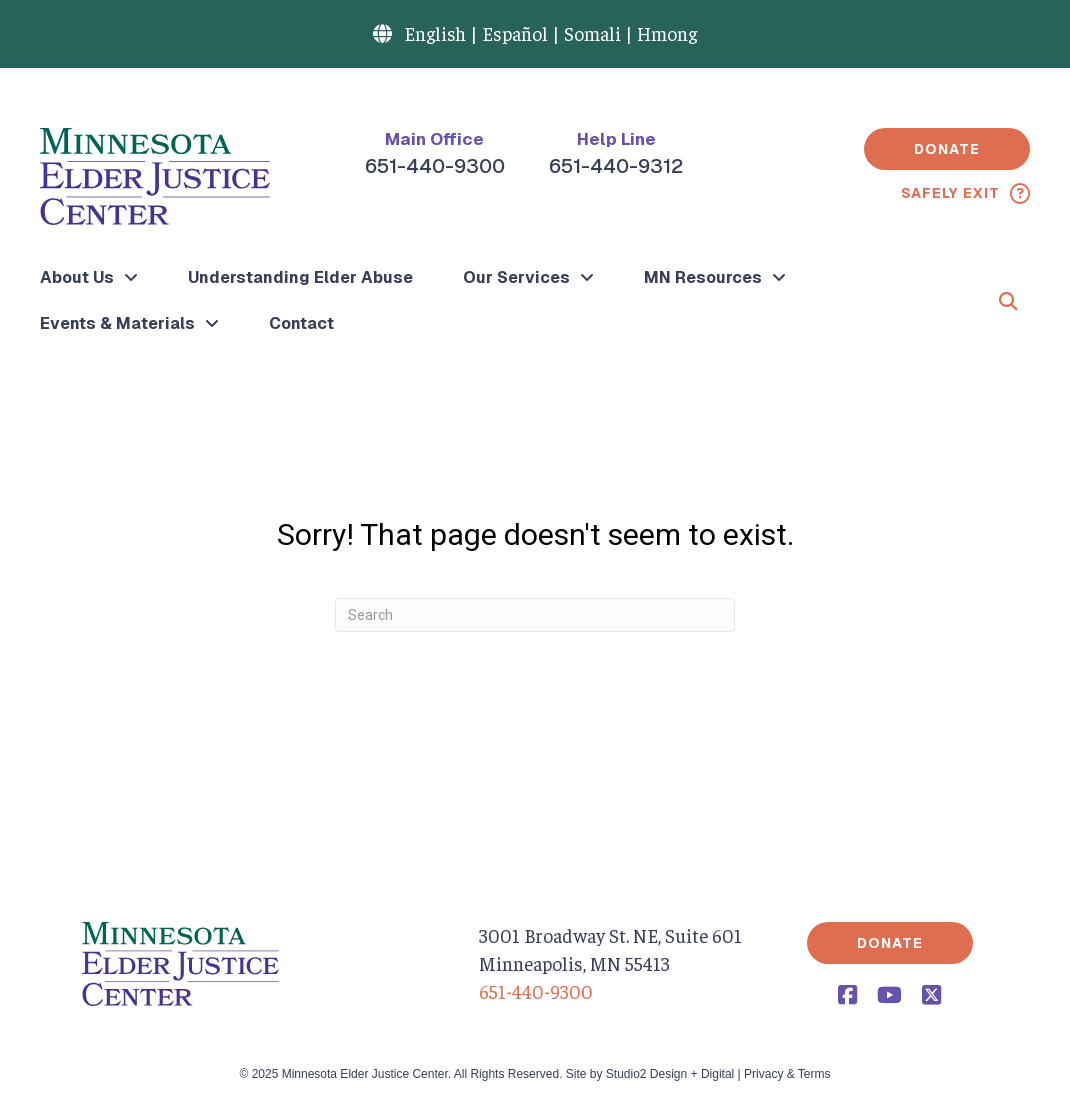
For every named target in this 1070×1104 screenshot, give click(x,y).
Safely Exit (950, 193)
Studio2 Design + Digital (670, 1074)
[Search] (535, 615)
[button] (947, 149)
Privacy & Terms (787, 1074)
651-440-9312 (616, 166)
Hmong (667, 33)
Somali (592, 33)
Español (515, 33)
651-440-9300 (435, 166)
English (435, 33)
